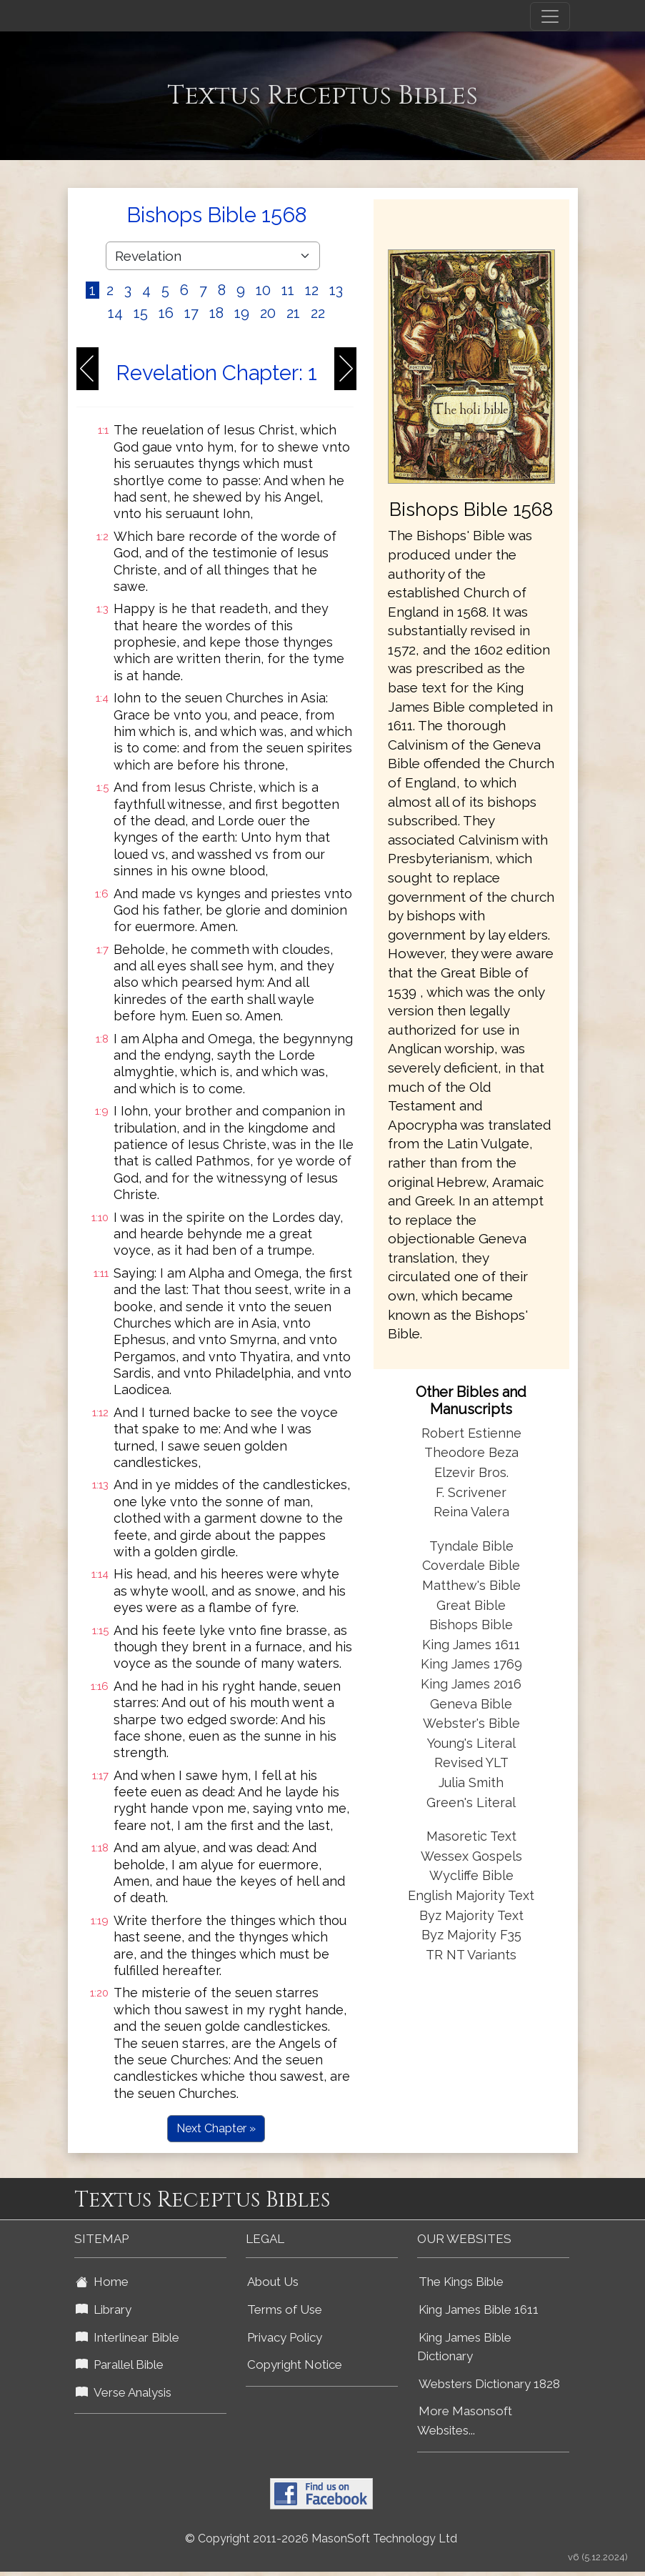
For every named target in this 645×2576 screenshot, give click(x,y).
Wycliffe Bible (471, 1875)
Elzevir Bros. (471, 1472)
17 (191, 313)
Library (103, 2309)
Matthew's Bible (471, 1585)
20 (267, 313)
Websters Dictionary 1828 (489, 2384)
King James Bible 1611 (479, 2309)
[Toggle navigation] (550, 16)
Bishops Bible (471, 1624)
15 (140, 313)
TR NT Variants (471, 1954)
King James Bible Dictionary (464, 2347)
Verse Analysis (123, 2392)
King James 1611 (471, 1644)
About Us (273, 2281)
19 (242, 313)
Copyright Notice (294, 2364)
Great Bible (471, 1605)
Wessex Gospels (471, 1856)
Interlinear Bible (127, 2337)
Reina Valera (471, 1511)
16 (166, 313)
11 (288, 290)
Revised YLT (471, 1762)
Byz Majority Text (471, 1915)
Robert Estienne (471, 1433)
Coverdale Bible (471, 1565)
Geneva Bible (471, 1703)
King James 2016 (471, 1683)
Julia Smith (471, 1782)
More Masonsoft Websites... (464, 2420)
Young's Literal (471, 1743)
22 (318, 313)
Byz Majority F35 (471, 1934)
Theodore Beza (471, 1452)
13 (336, 290)
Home (102, 2281)
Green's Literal (471, 1802)
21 (293, 313)
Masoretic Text (471, 1836)
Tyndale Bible (471, 1545)
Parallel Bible (120, 2364)
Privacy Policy (284, 2337)
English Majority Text (471, 1895)
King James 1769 (471, 1663)
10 (263, 290)
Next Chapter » (216, 2128)
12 (311, 290)
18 (216, 313)
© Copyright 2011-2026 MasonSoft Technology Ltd (321, 2538)
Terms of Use (284, 2309)
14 (115, 313)
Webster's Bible (471, 1723)
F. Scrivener (471, 1492)
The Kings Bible (461, 2281)
